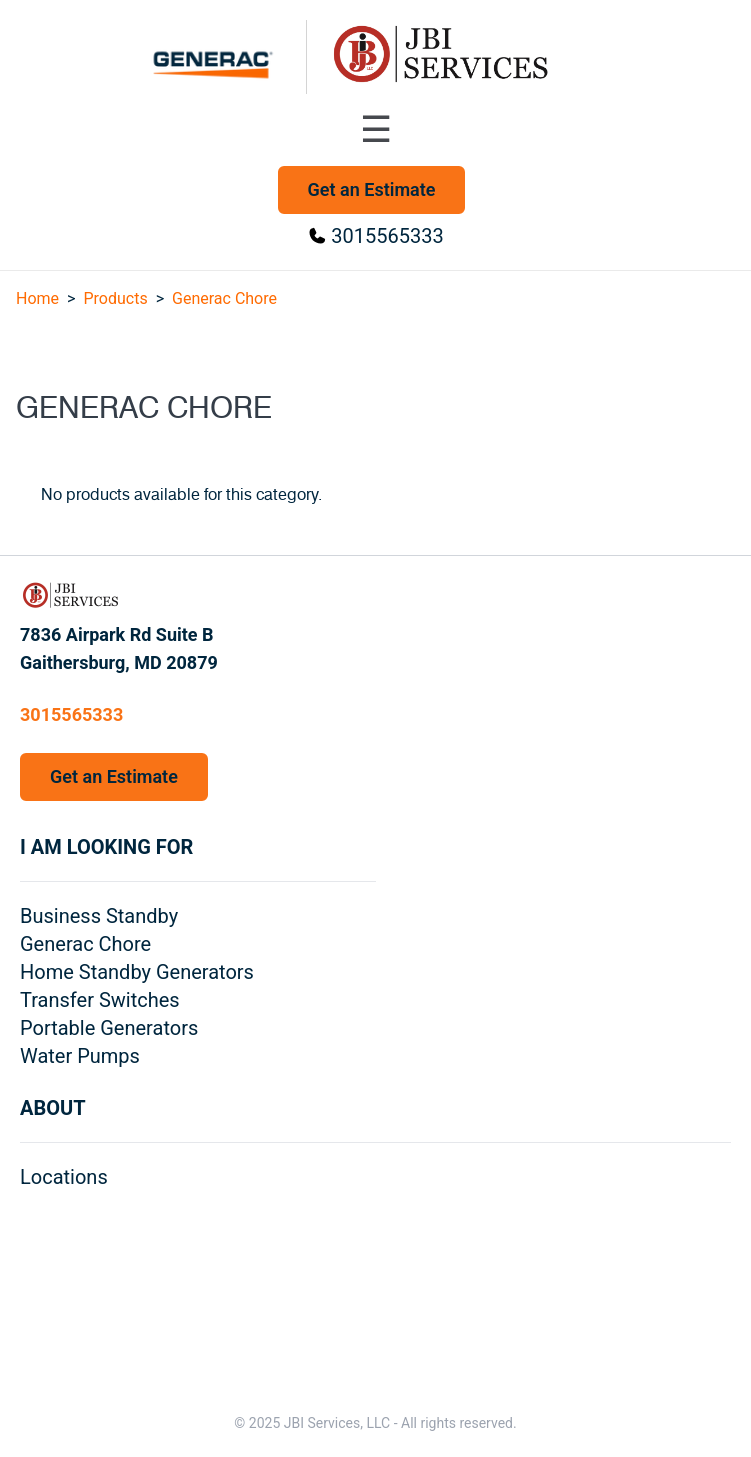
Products (115, 298)
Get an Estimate (372, 189)
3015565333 (387, 236)
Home (37, 298)
